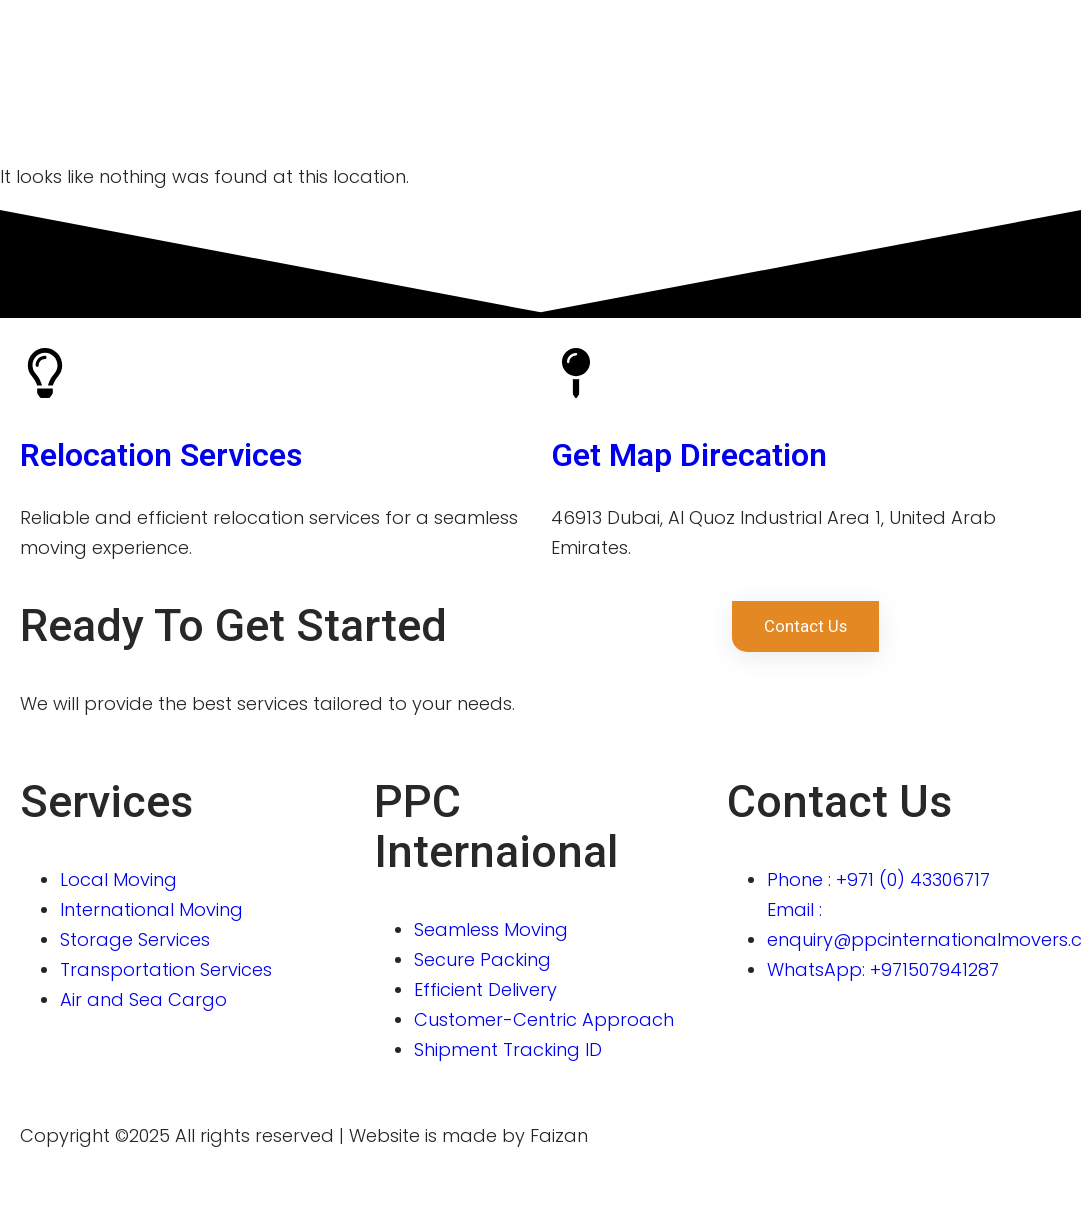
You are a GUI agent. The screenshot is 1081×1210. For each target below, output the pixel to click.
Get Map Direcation (689, 455)
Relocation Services (161, 455)
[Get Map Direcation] (576, 373)
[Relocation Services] (45, 373)
